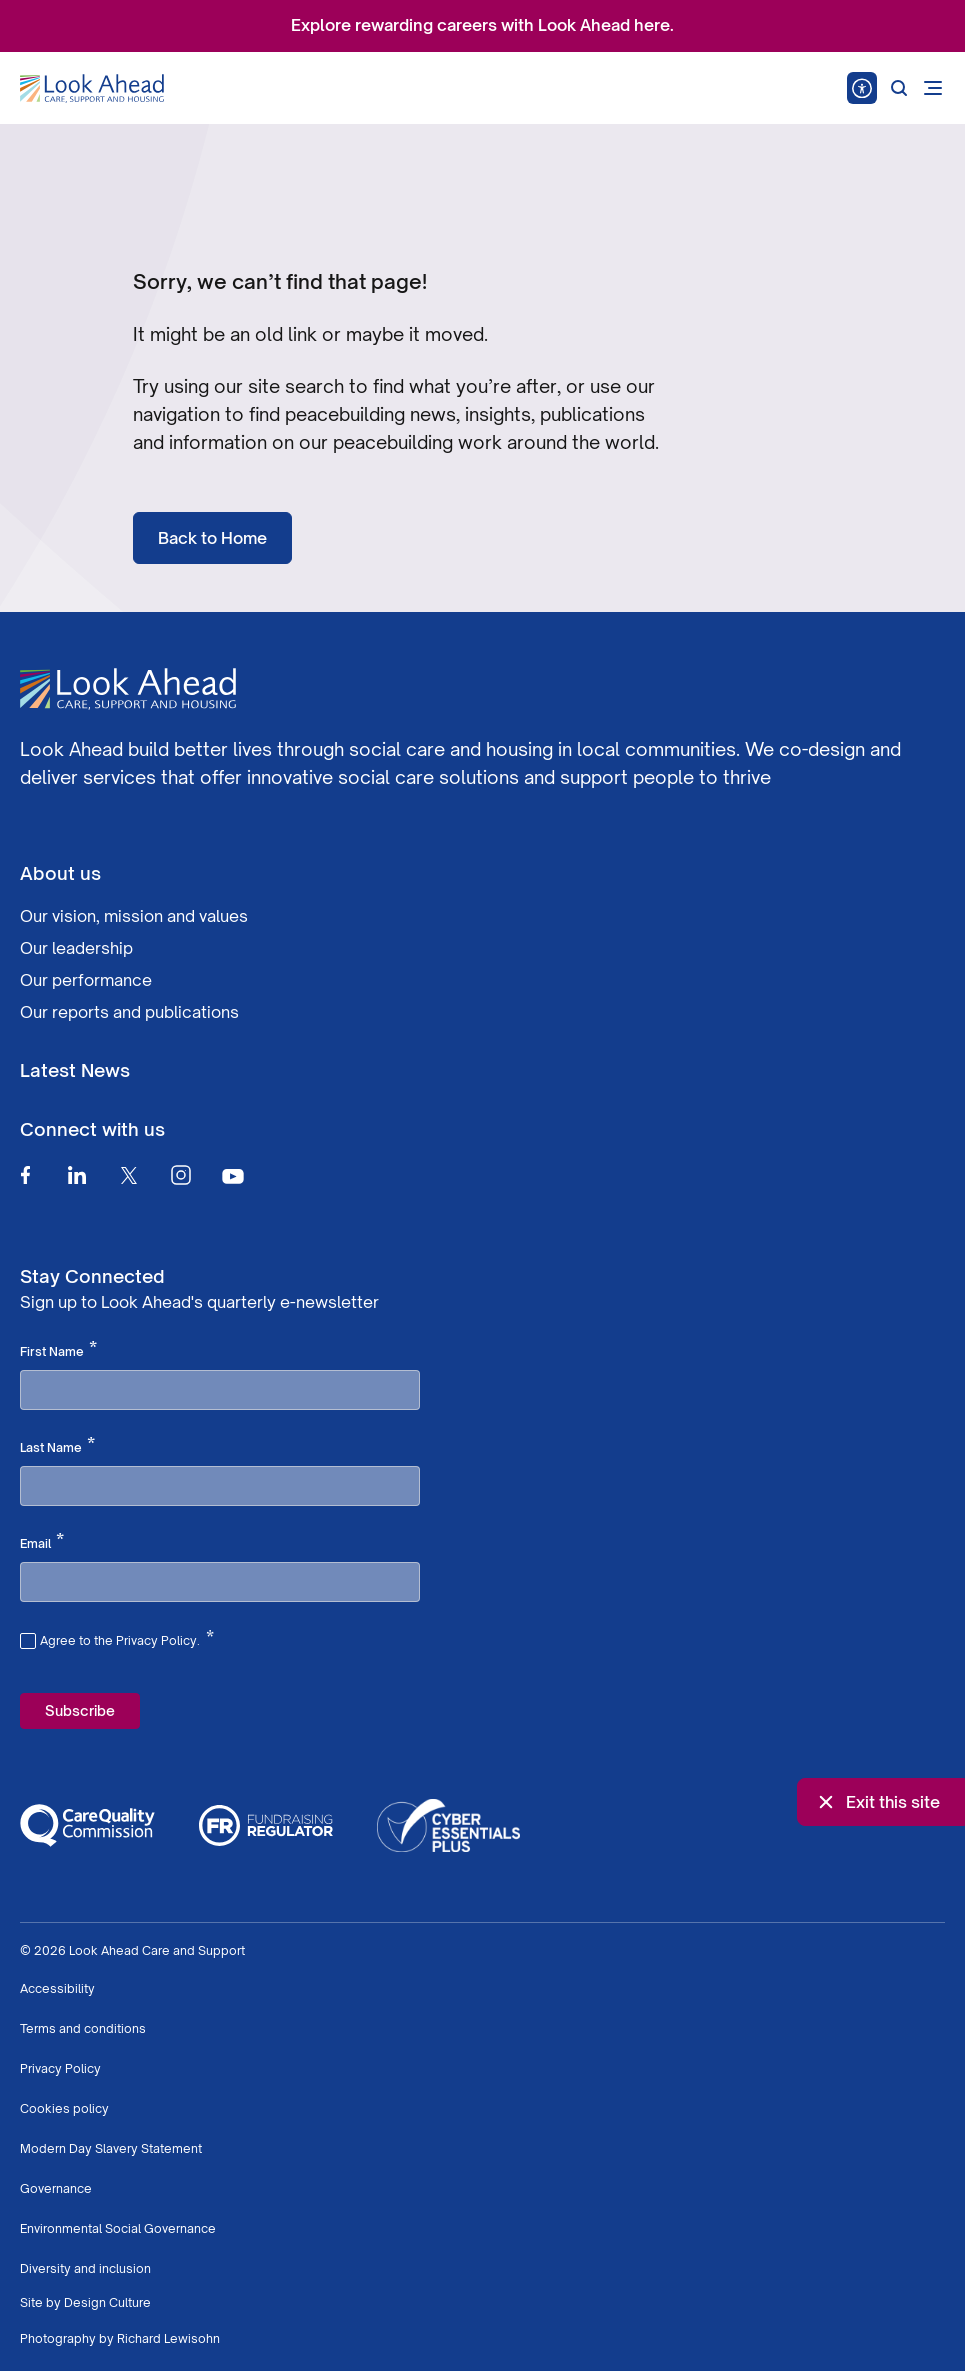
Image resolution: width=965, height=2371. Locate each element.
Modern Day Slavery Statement (111, 2148)
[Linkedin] (77, 1175)
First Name (58, 1350)
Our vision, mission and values (134, 916)
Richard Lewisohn (168, 2338)
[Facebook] (25, 1175)
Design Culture (107, 2302)
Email (42, 1542)
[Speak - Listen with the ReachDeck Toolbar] (862, 88)
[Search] (899, 88)
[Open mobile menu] (933, 88)
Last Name (57, 1446)
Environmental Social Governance (118, 2228)
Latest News (75, 1070)
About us (60, 873)
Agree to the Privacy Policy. (127, 1638)
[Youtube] (233, 1175)
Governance (56, 2188)
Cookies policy (64, 2108)
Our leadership (76, 948)
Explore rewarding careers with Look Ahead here (480, 25)
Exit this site (877, 1802)
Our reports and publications (129, 1012)
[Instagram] (181, 1175)
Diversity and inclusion (85, 2268)
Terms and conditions (83, 2028)
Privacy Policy (60, 2068)
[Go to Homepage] (92, 89)
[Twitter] (129, 1175)
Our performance (86, 980)
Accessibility (57, 1988)
